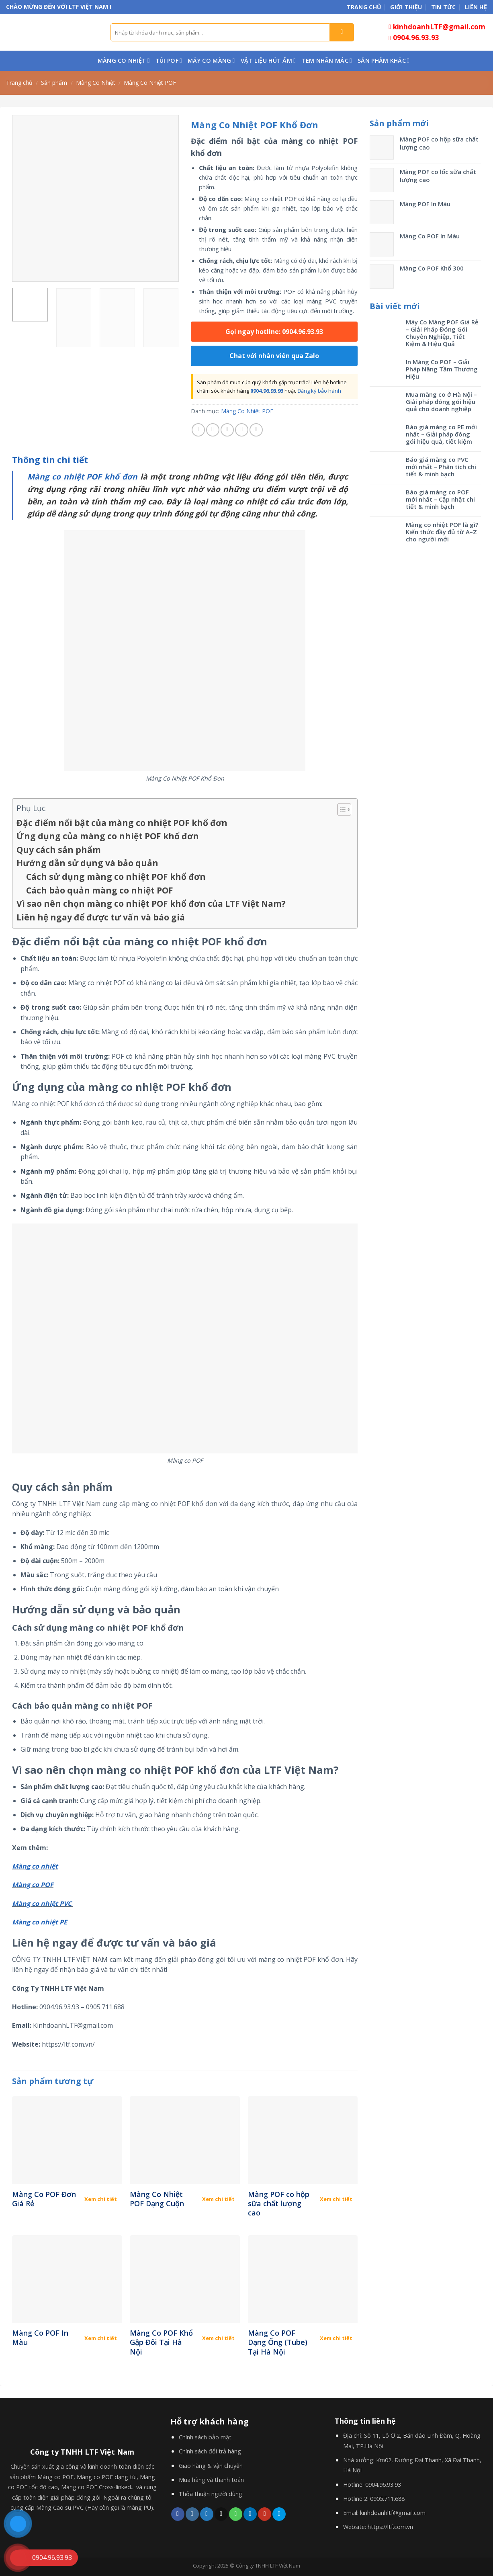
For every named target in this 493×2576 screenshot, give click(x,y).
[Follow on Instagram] (192, 2514)
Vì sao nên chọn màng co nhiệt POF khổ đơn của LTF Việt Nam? (151, 903)
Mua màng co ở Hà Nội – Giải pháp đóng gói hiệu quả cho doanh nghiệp (441, 401)
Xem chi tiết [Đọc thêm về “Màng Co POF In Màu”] (100, 2338)
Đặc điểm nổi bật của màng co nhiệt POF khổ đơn (121, 822)
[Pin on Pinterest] (241, 430)
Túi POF (168, 61)
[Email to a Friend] (227, 430)
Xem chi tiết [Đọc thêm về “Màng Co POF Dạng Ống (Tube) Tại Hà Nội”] (336, 2338)
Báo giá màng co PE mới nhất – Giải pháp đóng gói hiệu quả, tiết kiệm (441, 434)
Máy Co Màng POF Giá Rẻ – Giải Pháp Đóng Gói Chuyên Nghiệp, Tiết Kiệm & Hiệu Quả (442, 332)
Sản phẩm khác (383, 61)
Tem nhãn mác (326, 61)
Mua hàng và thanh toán (211, 2480)
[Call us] (235, 2514)
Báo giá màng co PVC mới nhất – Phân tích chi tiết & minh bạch (441, 466)
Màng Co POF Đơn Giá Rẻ (44, 2199)
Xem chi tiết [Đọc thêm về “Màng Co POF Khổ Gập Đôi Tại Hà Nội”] (218, 2338)
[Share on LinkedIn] (256, 430)
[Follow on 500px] (279, 2514)
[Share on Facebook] (198, 430)
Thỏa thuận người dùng (210, 2494)
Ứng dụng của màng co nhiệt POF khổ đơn (107, 836)
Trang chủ (364, 7)
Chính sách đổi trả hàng (210, 2451)
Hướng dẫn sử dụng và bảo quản (87, 863)
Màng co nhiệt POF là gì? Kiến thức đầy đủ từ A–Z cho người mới (442, 532)
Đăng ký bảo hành (319, 390)
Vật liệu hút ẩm (268, 61)
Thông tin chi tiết (50, 459)
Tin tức (443, 7)
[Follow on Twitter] (206, 2514)
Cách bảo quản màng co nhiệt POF (99, 890)
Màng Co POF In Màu (40, 2337)
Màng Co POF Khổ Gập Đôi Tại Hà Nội (161, 2342)
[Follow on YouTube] (264, 2514)
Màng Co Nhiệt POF (150, 82)
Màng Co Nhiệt (124, 61)
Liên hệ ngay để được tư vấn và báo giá (100, 917)
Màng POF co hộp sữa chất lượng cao (278, 2204)
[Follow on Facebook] (177, 2514)
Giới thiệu (406, 7)
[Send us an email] (221, 2514)
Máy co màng (211, 61)
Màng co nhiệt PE (39, 1922)
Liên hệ (476, 7)
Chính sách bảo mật (205, 2437)
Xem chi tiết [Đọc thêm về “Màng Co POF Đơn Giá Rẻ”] (100, 2199)
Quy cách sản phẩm (58, 849)
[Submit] (342, 32)
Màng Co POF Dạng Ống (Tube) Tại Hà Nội (277, 2342)
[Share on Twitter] (212, 430)
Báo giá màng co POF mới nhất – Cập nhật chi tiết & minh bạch (440, 499)
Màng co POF (32, 1884)
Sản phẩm (54, 82)
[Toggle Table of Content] (340, 809)
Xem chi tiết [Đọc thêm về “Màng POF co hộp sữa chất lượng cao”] (336, 2199)
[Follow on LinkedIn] (250, 2514)
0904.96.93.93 (266, 390)
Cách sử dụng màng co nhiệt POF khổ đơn (116, 876)
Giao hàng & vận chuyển (211, 2465)
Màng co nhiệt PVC (42, 1903)
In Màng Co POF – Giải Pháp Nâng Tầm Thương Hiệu (442, 369)
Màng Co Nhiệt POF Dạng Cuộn (157, 2199)
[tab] (50, 460)
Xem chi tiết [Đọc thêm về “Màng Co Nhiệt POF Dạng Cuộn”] (218, 2199)
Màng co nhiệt (35, 1866)
